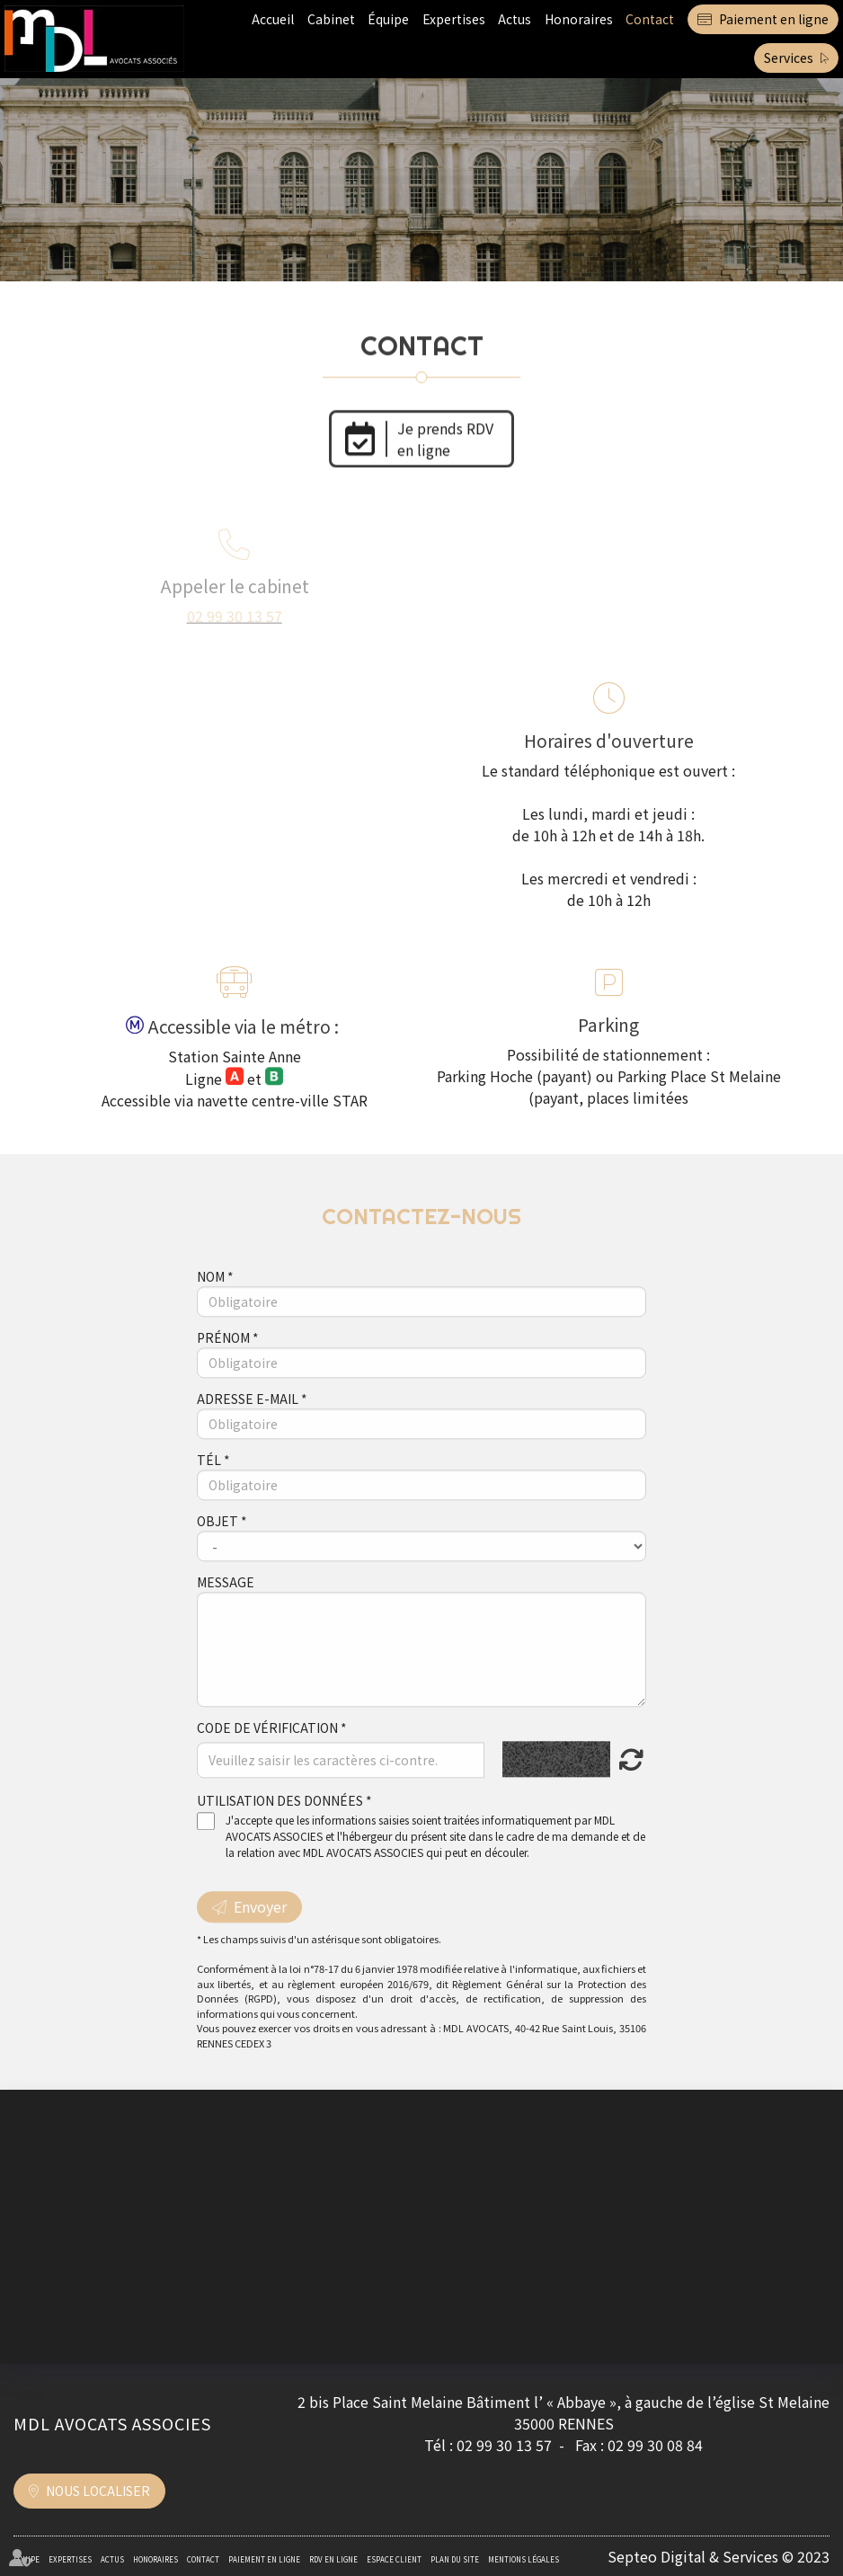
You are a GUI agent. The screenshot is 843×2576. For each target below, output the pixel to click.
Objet (219, 1550)
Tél (210, 1488)
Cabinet (331, 19)
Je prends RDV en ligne (447, 433)
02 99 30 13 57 (234, 610)
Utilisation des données (280, 1830)
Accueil (273, 19)
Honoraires (579, 19)
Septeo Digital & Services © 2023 (719, 2556)
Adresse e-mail (249, 1427)
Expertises (453, 19)
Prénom (225, 1366)
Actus (514, 19)
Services (788, 58)
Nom (212, 1305)
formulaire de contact (666, 632)
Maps (274, 922)
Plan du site (454, 2559)
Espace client (394, 2559)
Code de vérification (267, 1757)
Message (225, 1611)
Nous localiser (98, 2491)
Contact (650, 19)
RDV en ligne (333, 2559)
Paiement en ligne (774, 19)
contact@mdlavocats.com (689, 610)
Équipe (388, 19)
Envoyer (260, 1936)
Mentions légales (523, 2559)
